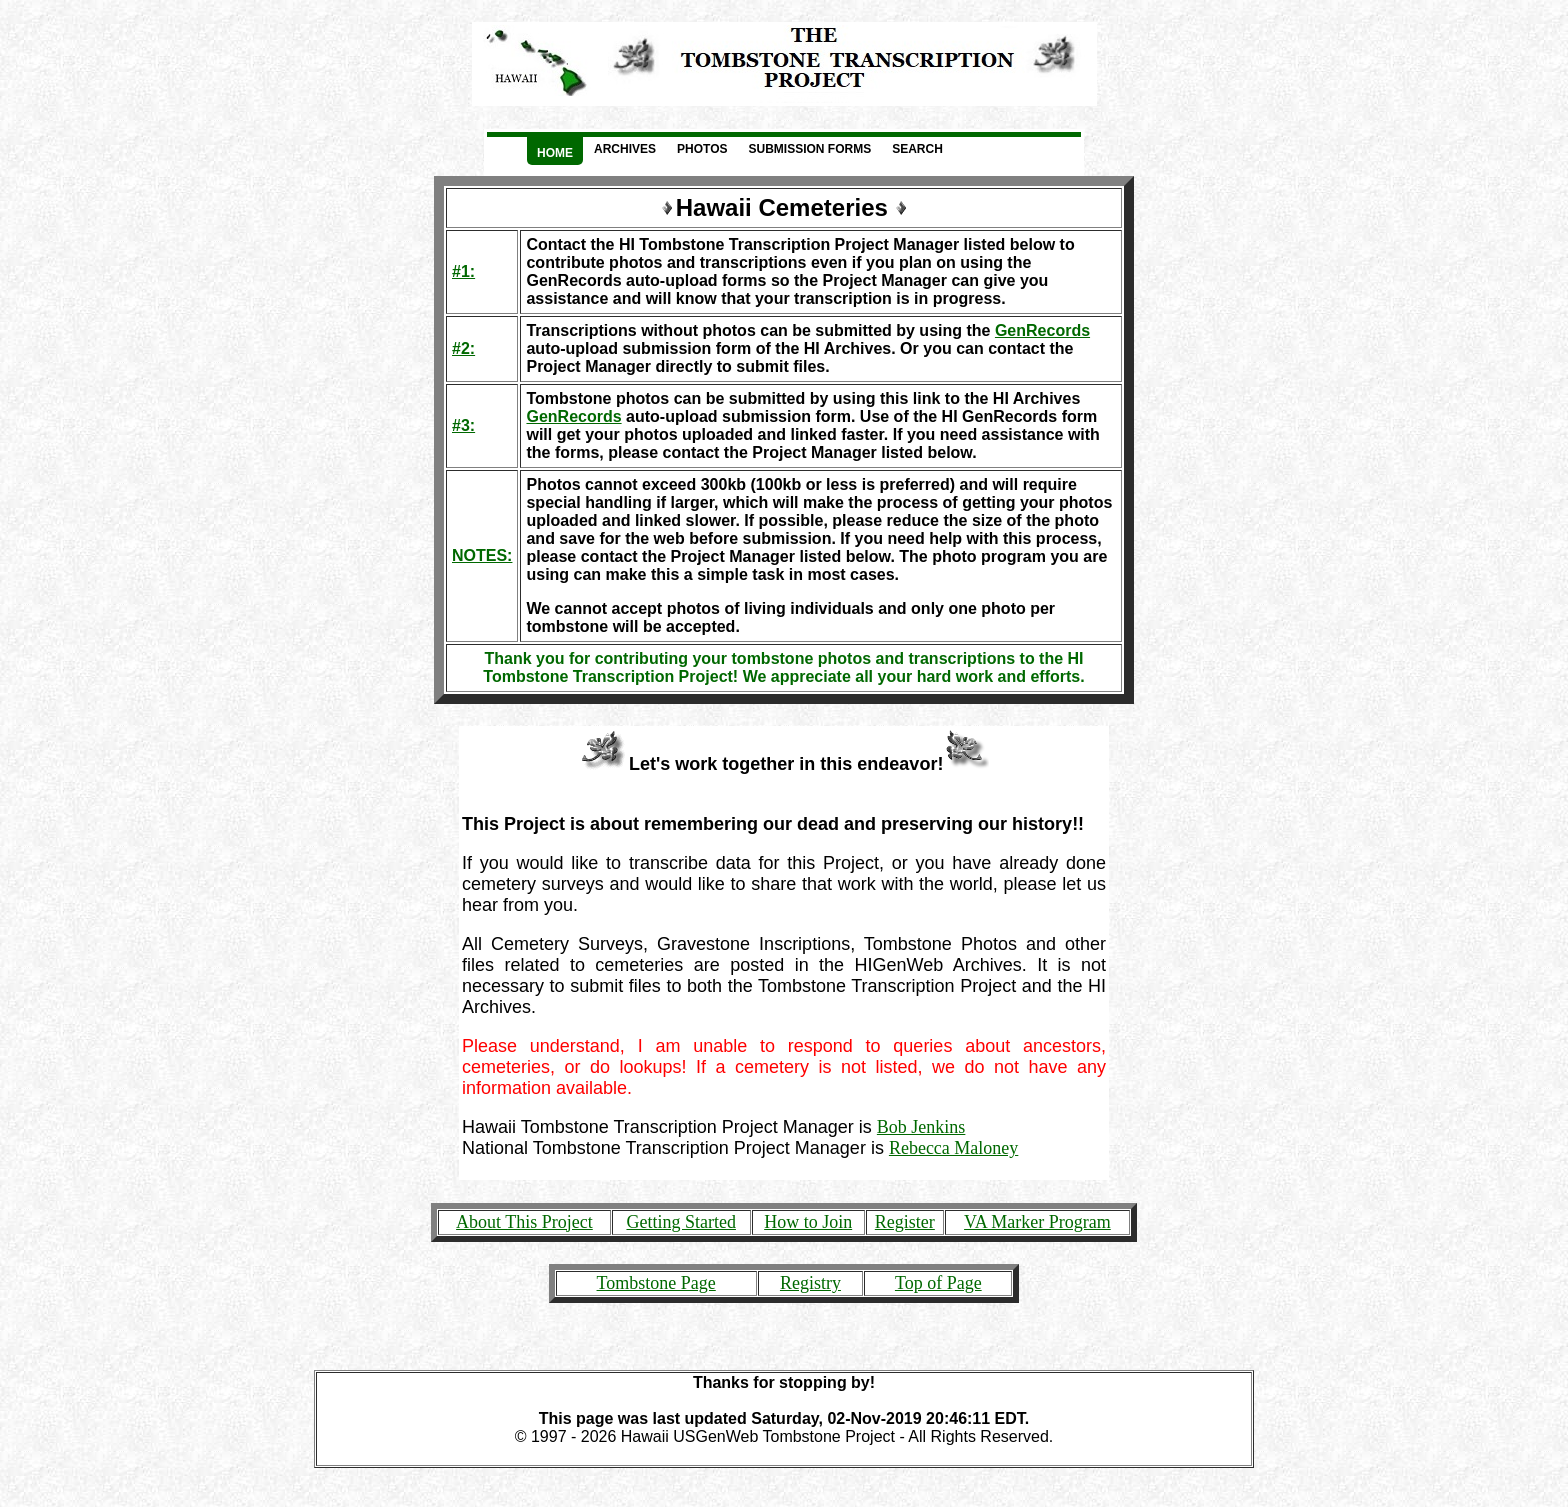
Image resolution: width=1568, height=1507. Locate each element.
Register (905, 1222)
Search (917, 149)
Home (555, 153)
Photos (702, 149)
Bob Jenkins (921, 1127)
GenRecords (1042, 330)
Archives (625, 149)
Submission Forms (809, 149)
